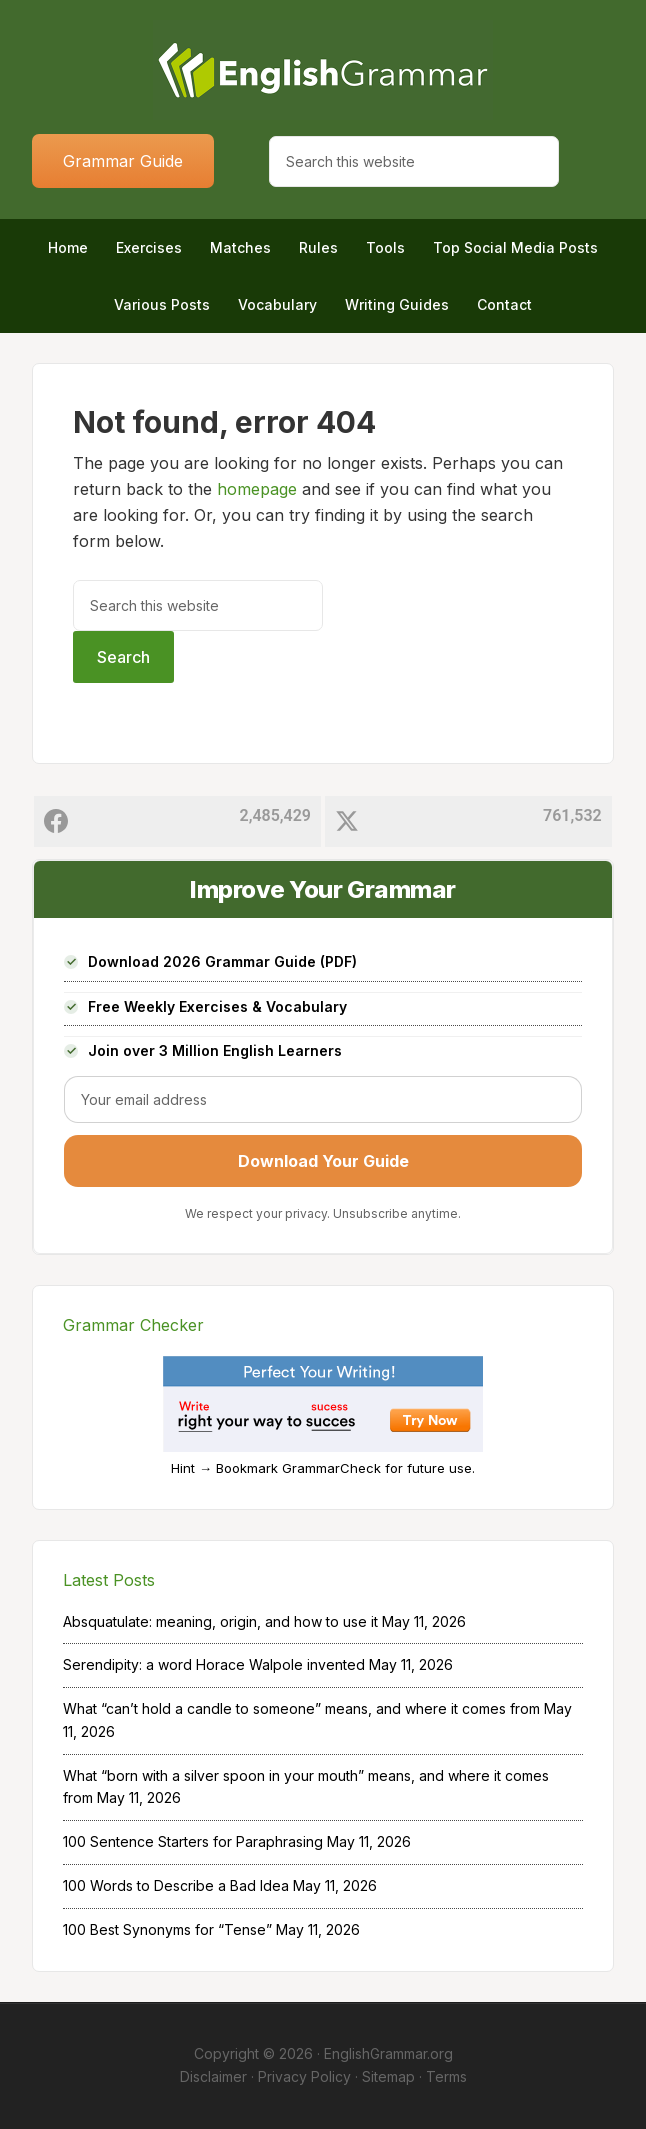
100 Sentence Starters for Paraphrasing (193, 1841)
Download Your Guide (323, 1161)
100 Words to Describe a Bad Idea (176, 1885)
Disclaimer (213, 2076)
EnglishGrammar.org (388, 2053)
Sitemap (388, 2076)
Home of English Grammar (322, 70)
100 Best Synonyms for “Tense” (167, 1929)
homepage (257, 489)
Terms (446, 2076)
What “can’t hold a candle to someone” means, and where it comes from (301, 1708)
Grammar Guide (123, 161)
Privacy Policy (304, 2076)
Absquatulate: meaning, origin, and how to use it (220, 1621)
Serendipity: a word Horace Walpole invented (214, 1664)
